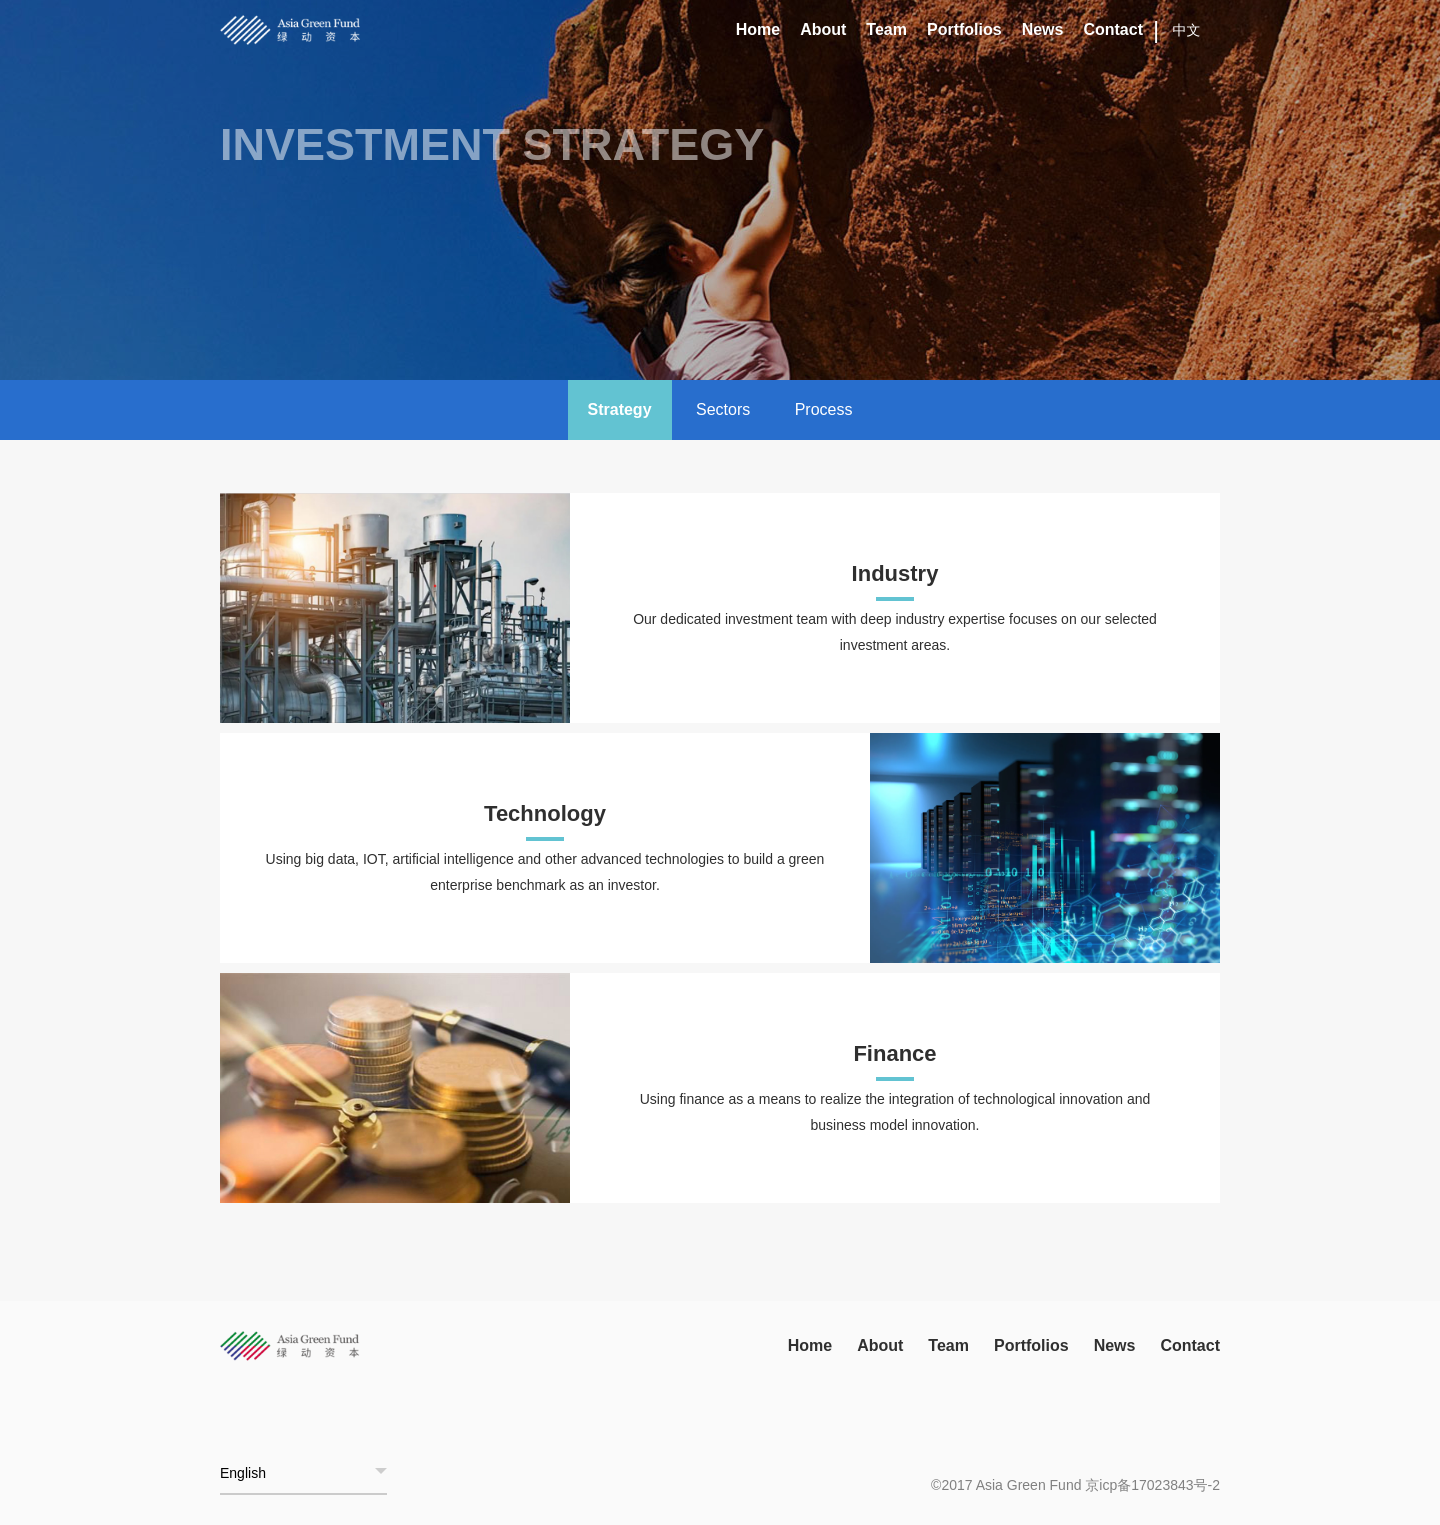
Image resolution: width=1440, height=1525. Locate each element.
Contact (1113, 29)
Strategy (620, 409)
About (823, 29)
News (1043, 29)
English (243, 1473)
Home (758, 29)
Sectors (723, 409)
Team (886, 29)
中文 (1187, 30)
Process (824, 409)
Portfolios (964, 29)
